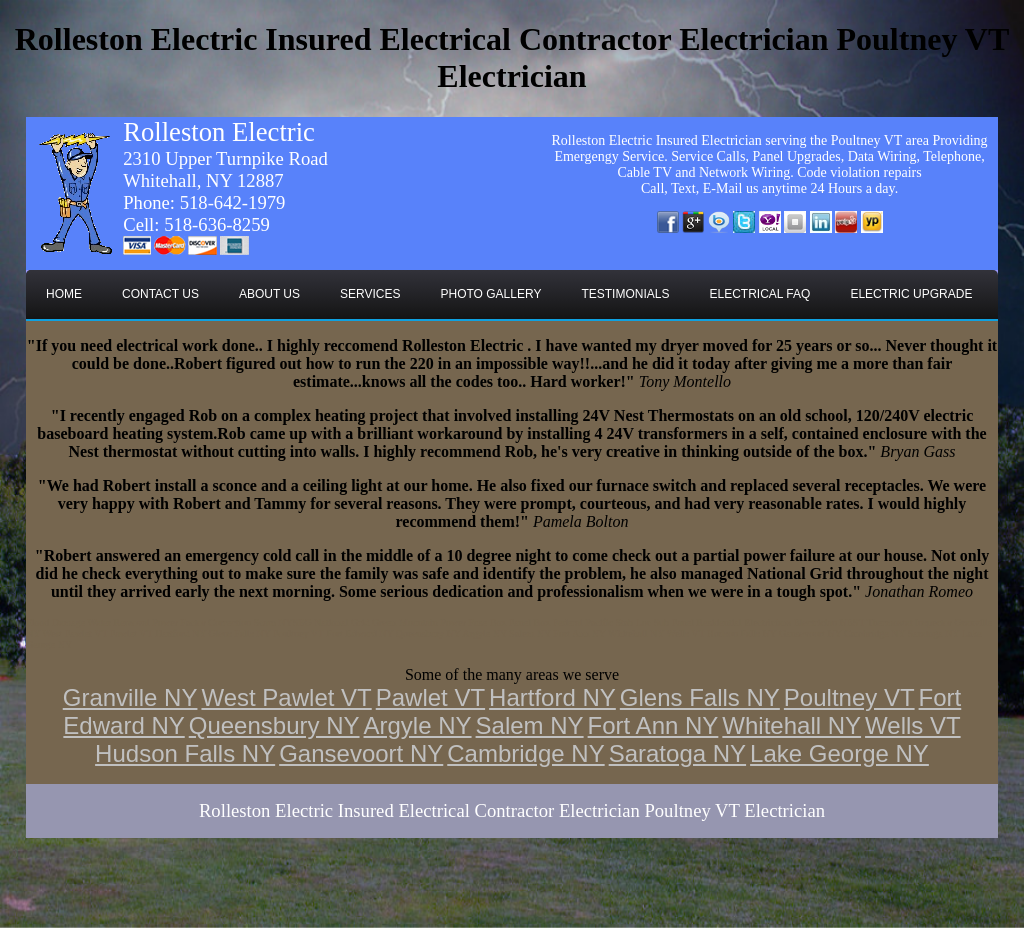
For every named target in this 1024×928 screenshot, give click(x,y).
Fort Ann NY (653, 725)
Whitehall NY (791, 725)
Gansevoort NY (361, 753)
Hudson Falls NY (185, 753)
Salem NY (530, 725)
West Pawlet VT (286, 697)
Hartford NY (552, 697)
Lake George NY (839, 753)
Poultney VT (849, 697)
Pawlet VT (430, 697)
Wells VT (913, 725)
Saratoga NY (677, 753)
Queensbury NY (274, 725)
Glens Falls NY (700, 697)
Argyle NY (418, 725)
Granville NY (130, 697)
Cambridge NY (525, 753)
